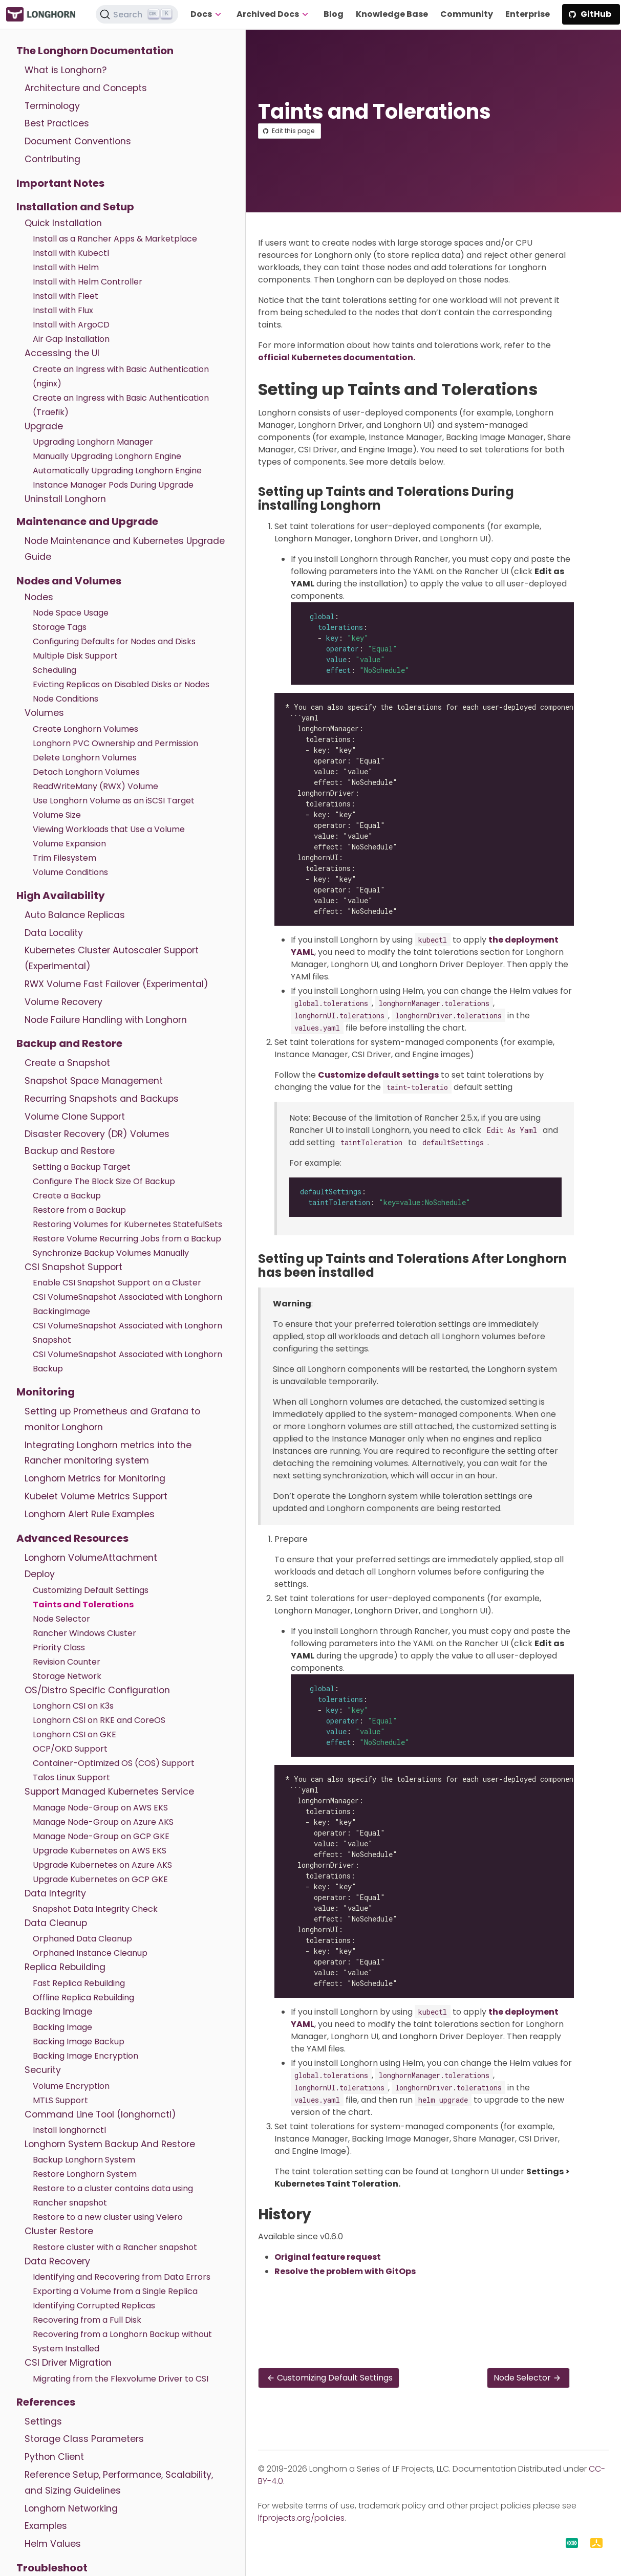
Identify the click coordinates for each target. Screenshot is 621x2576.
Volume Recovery (63, 1002)
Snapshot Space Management (94, 1081)
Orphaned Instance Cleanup (90, 1953)
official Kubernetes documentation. (336, 357)
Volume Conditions (70, 872)
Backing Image (58, 2011)
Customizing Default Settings (90, 1590)
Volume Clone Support (75, 1116)
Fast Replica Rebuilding (79, 1983)
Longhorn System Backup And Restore (110, 2144)
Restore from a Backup (79, 1210)
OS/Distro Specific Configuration (97, 1690)
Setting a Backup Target (82, 1167)
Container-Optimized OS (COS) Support (114, 1763)
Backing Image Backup (78, 2041)
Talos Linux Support (71, 1777)
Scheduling (54, 670)
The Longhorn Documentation (95, 50)
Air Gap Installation (71, 339)
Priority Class (59, 1647)
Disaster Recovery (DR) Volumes (97, 1134)
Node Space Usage (71, 613)
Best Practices (57, 123)
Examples (46, 2526)
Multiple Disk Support (75, 656)
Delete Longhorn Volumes (85, 757)
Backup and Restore (69, 1043)
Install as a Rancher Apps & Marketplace (115, 239)
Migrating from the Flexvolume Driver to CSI (120, 2379)
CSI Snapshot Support (73, 1267)
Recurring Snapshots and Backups (102, 1099)
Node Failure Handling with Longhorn (106, 1020)
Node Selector (61, 1619)
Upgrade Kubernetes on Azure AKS (102, 1865)
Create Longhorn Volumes (85, 729)
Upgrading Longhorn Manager (93, 442)
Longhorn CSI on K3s (73, 1706)
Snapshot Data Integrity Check (95, 1909)
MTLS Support (60, 2100)
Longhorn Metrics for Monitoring (95, 1478)
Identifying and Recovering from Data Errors (121, 2277)
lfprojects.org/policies (301, 2518)
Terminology (52, 106)
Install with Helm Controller (87, 282)
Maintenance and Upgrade (87, 521)
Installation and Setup (75, 207)
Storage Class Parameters (84, 2439)
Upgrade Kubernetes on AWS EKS (99, 1851)
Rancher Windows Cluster (84, 1633)
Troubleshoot (52, 2568)
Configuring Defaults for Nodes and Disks (114, 641)
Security (43, 2070)
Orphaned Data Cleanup (82, 1939)
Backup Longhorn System (84, 2160)
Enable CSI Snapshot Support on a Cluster (117, 1283)
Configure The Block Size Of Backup (104, 1181)
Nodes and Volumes (68, 581)
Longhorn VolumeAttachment (91, 1558)
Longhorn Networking (71, 2508)
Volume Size (57, 815)
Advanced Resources (72, 1538)
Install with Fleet (65, 296)
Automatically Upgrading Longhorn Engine (117, 470)
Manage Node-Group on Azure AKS (103, 1822)
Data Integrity (55, 1893)
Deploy (40, 1574)
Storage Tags (60, 627)
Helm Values (53, 2544)
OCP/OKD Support (70, 1749)
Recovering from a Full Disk (87, 2320)
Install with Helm (66, 267)
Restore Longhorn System (85, 2174)
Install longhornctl (69, 2130)
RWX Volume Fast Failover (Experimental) (116, 984)
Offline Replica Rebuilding (83, 1997)
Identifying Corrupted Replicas (94, 2305)
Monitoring (45, 1392)
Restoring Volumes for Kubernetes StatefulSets (127, 1224)
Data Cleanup (56, 1923)
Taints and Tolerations (83, 1604)
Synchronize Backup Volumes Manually (111, 1253)
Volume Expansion (69, 843)
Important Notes (60, 183)
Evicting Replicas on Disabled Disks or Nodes (121, 684)
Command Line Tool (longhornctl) (100, 2114)
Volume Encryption (71, 2086)
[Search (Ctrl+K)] (137, 14)
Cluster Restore (59, 2231)
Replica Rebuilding (65, 1967)
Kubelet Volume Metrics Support (96, 1496)
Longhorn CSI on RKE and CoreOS (99, 1720)
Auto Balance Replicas (75, 915)
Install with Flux (63, 310)
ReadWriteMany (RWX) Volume (95, 786)
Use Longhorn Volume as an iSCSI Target (114, 800)
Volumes (44, 713)
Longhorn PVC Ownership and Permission (115, 743)
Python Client (54, 2457)
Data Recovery (57, 2261)
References (45, 2402)
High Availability (60, 895)
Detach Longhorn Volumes (86, 772)
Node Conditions (65, 699)
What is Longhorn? (65, 70)
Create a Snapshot (67, 1063)
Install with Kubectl (71, 253)
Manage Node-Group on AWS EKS (100, 1808)
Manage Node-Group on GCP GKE (101, 1836)
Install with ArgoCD (71, 325)
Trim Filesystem (64, 858)
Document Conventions (78, 141)
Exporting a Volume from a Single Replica (115, 2291)
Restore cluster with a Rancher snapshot (115, 2247)
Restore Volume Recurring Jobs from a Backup (127, 1239)
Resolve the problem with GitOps (345, 2271)
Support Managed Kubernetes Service (109, 1791)
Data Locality (54, 933)
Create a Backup (67, 1196)
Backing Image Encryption (85, 2056)
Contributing (52, 159)
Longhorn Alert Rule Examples (90, 1514)
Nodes (39, 597)
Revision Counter (66, 1662)
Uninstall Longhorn (65, 499)
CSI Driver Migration (68, 2362)
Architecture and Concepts (86, 88)
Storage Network (67, 1676)
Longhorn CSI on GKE (74, 1734)
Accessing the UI (62, 353)
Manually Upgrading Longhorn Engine (107, 456)
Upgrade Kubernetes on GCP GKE (100, 1879)
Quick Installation (63, 223)
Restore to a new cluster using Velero (108, 2217)
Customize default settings (378, 1075)
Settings (43, 2421)
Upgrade (44, 426)
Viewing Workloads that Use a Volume (109, 829)
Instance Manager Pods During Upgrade (113, 485)
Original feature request (327, 2257)
